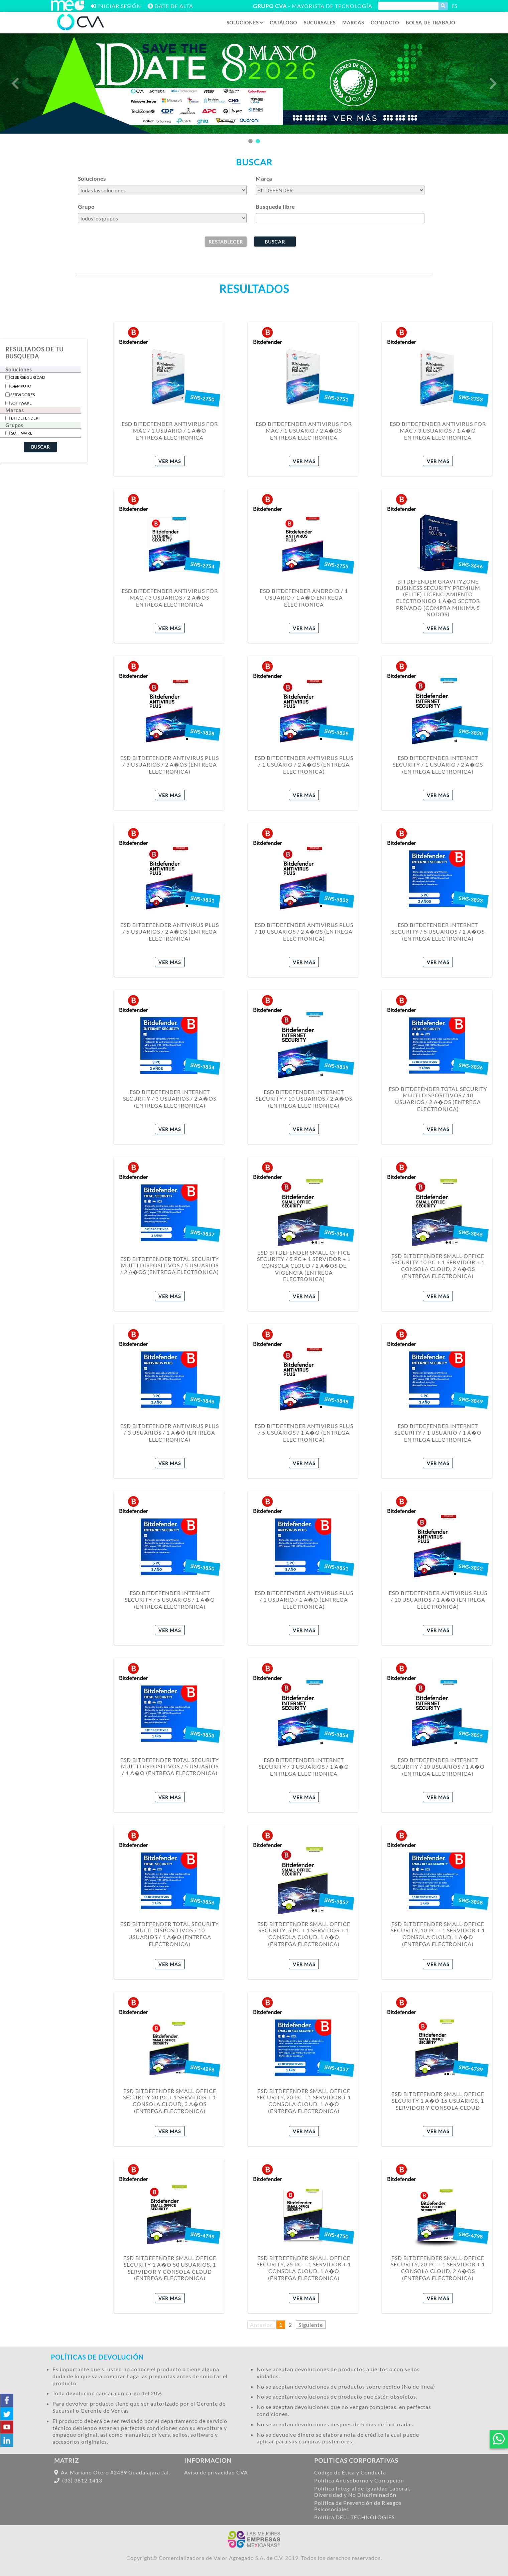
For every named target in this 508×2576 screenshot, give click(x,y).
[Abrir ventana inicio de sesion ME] (115, 6)
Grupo (86, 206)
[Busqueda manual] (340, 218)
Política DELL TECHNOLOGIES (354, 2517)
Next (493, 83)
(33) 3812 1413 (78, 2480)
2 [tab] (257, 141)
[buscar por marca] (340, 190)
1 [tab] (250, 141)
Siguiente (310, 2324)
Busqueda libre (275, 206)
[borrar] (226, 241)
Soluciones (92, 178)
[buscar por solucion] (162, 190)
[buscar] (275, 241)
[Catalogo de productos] (283, 22)
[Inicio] (81, 29)
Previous (15, 83)
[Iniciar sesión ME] (67, 9)
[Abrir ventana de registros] (170, 6)
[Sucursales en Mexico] (319, 22)
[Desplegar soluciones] (244, 22)
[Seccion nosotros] (430, 22)
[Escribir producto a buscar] (408, 6)
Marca (264, 178)
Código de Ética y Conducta (350, 2472)
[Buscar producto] (443, 6)
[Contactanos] (384, 22)
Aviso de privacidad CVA (216, 2472)
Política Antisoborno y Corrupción (359, 2480)
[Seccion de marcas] (353, 22)
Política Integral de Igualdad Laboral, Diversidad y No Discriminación (362, 2491)
